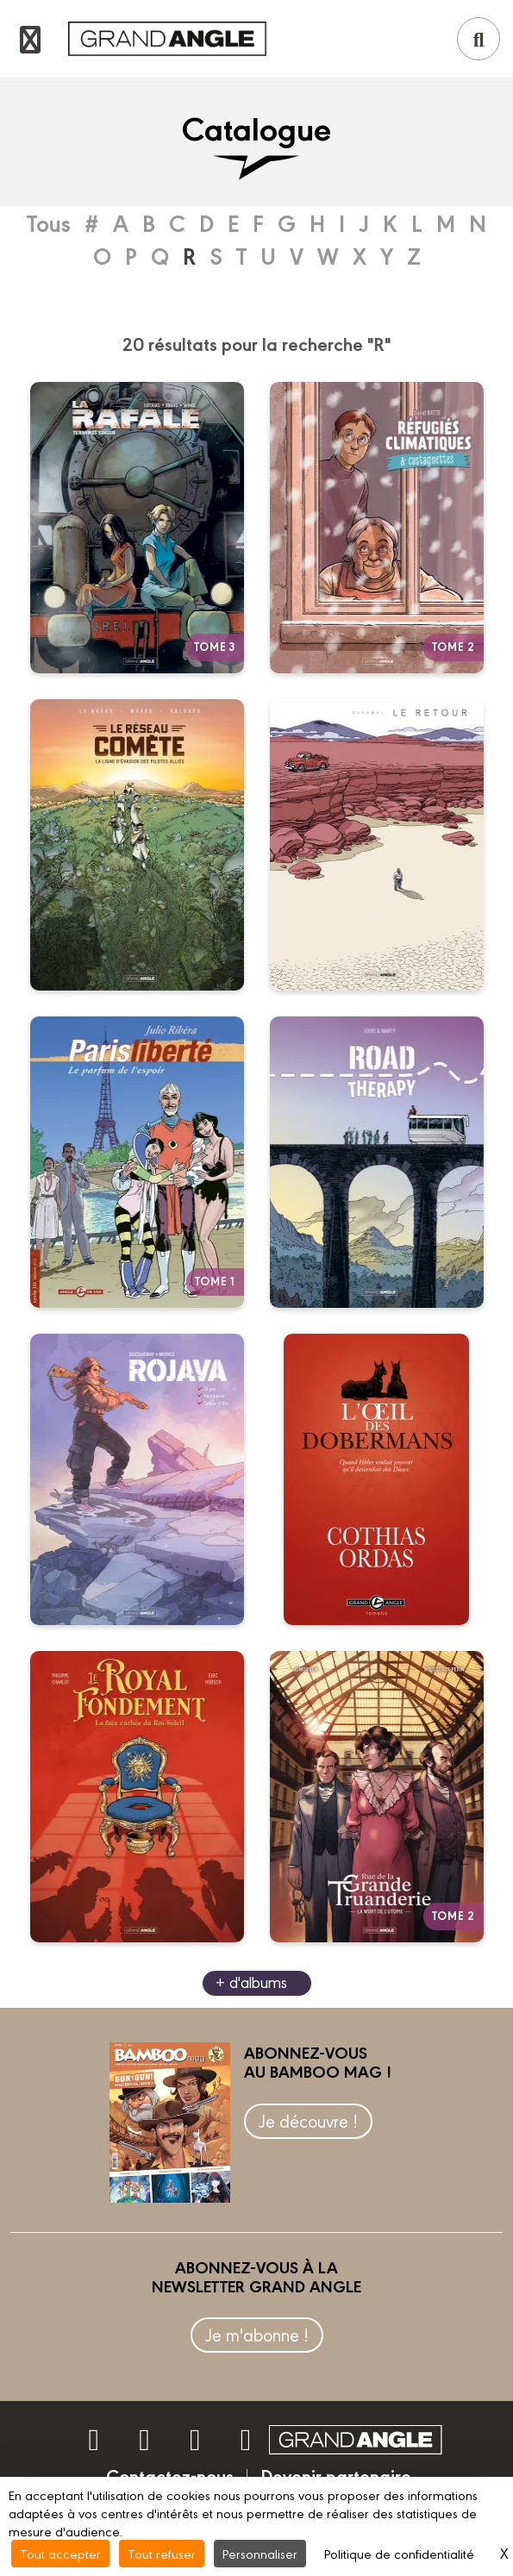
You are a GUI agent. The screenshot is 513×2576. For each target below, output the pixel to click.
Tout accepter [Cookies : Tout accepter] (60, 2553)
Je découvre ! (308, 2120)
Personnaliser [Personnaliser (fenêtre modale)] (259, 2553)
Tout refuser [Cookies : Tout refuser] (162, 2553)
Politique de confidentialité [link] (399, 2553)
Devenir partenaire (335, 2475)
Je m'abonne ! (257, 2334)
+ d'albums (251, 1981)
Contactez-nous (170, 2475)
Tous (49, 222)
